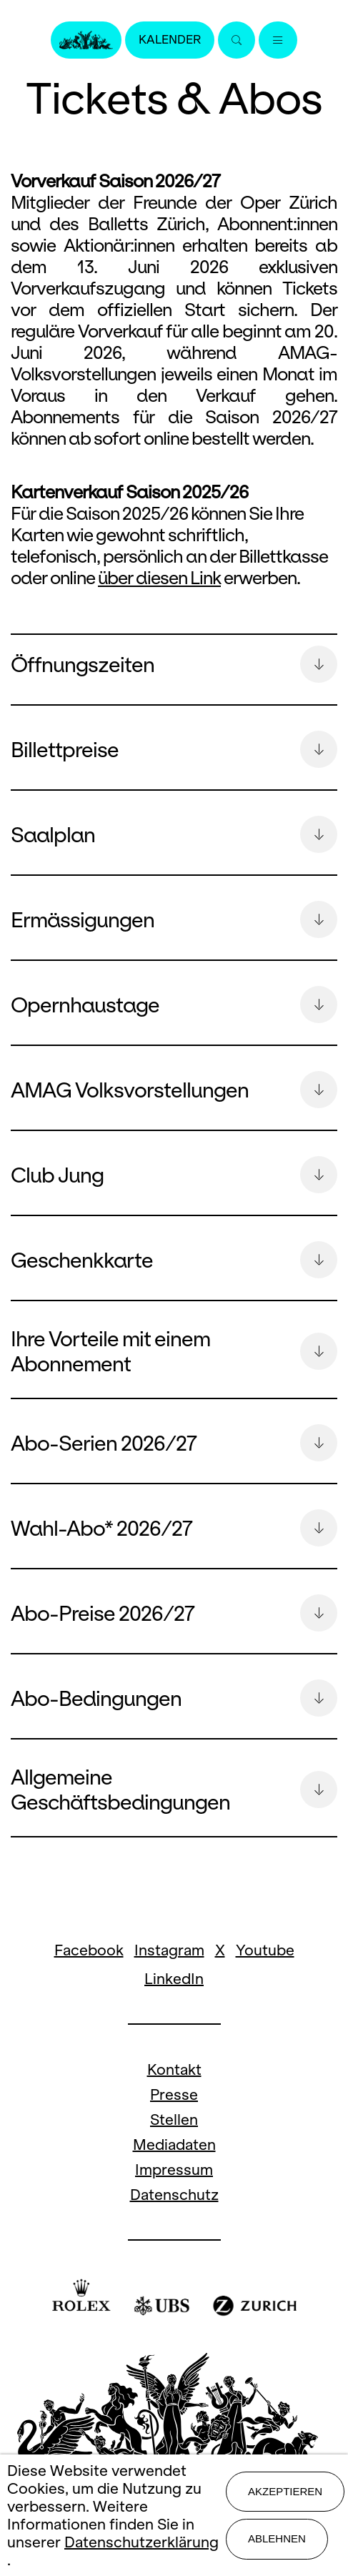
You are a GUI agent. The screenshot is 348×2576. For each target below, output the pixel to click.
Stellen (174, 2119)
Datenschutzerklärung (141, 2542)
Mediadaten (174, 2144)
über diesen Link (159, 577)
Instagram (169, 1950)
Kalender (170, 39)
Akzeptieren (285, 2491)
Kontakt (174, 2069)
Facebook (89, 1950)
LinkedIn (174, 1978)
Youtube (265, 1950)
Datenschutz (174, 2194)
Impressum (174, 2169)
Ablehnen (277, 2538)
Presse (174, 2094)
